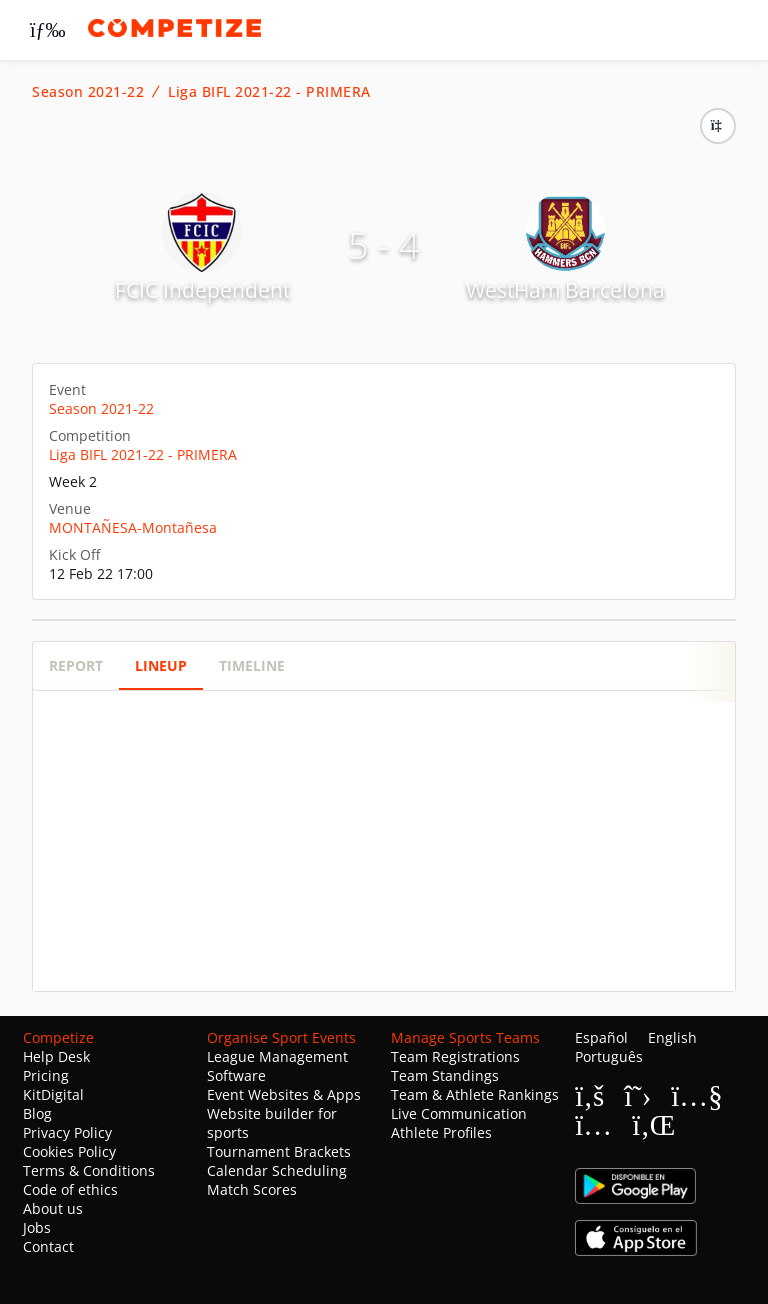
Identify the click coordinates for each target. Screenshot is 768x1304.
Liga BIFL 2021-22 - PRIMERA (269, 92)
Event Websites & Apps (284, 1094)
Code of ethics (70, 1189)
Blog (37, 1113)
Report (76, 665)
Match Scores (252, 1189)
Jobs (37, 1227)
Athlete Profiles (441, 1132)
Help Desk (56, 1056)
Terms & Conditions (89, 1170)
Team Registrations (455, 1056)
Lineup (161, 665)
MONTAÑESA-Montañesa (133, 527)
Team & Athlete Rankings (475, 1094)
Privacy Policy (67, 1132)
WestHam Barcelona (565, 290)
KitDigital (53, 1094)
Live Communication (459, 1113)
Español (601, 1037)
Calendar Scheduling (277, 1170)
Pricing (46, 1075)
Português (609, 1056)
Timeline (252, 665)
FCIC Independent (202, 290)
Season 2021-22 (88, 92)
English (672, 1037)
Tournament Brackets (279, 1151)
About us (53, 1208)
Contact (48, 1246)
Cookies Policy (69, 1151)
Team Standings (445, 1075)
